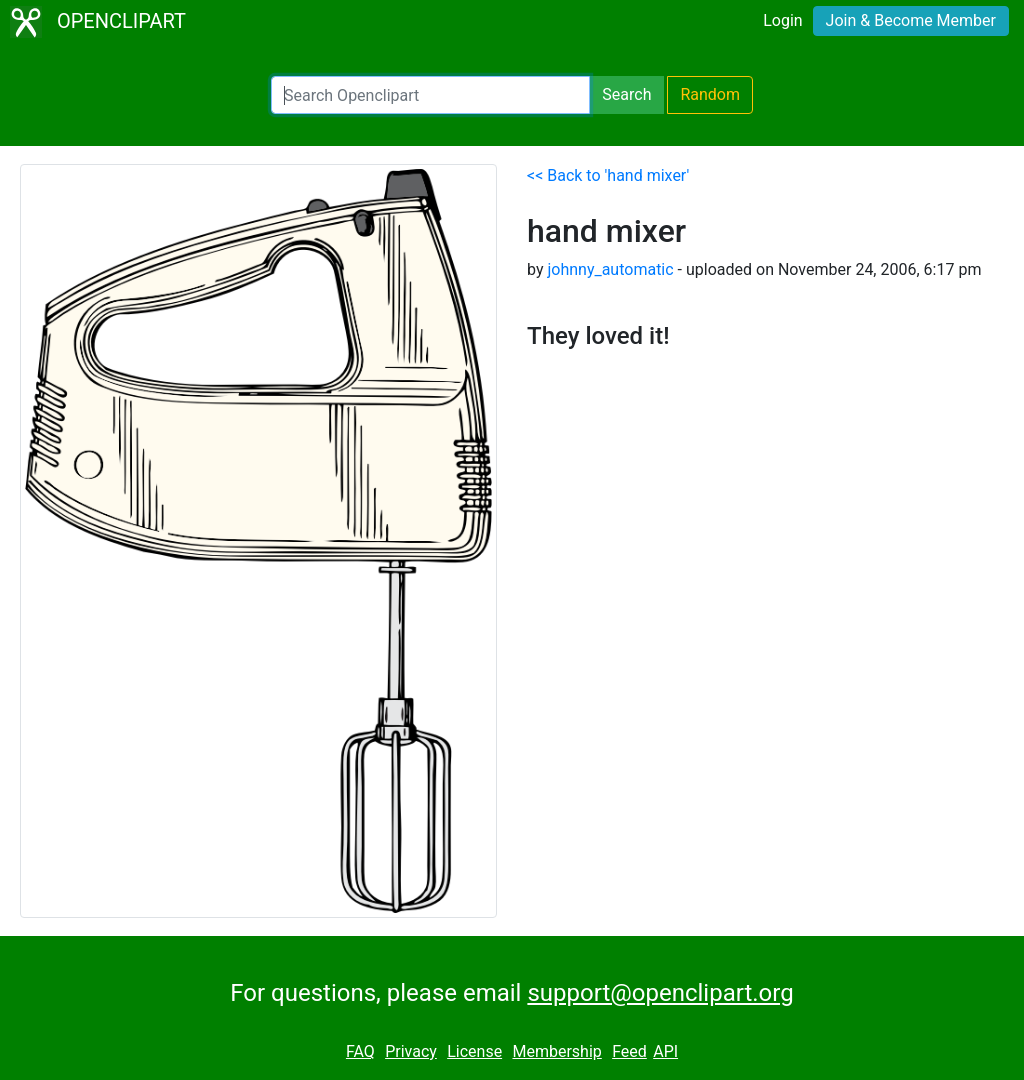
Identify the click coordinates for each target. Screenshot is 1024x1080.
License (474, 1051)
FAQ (360, 1051)
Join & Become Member (911, 20)
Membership (556, 1051)
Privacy (411, 1051)
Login (782, 20)
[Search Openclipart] (430, 95)
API (665, 1051)
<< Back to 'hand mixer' (608, 175)
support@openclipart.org (660, 993)
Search (626, 94)
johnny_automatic (610, 269)
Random (710, 94)
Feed (629, 1051)
